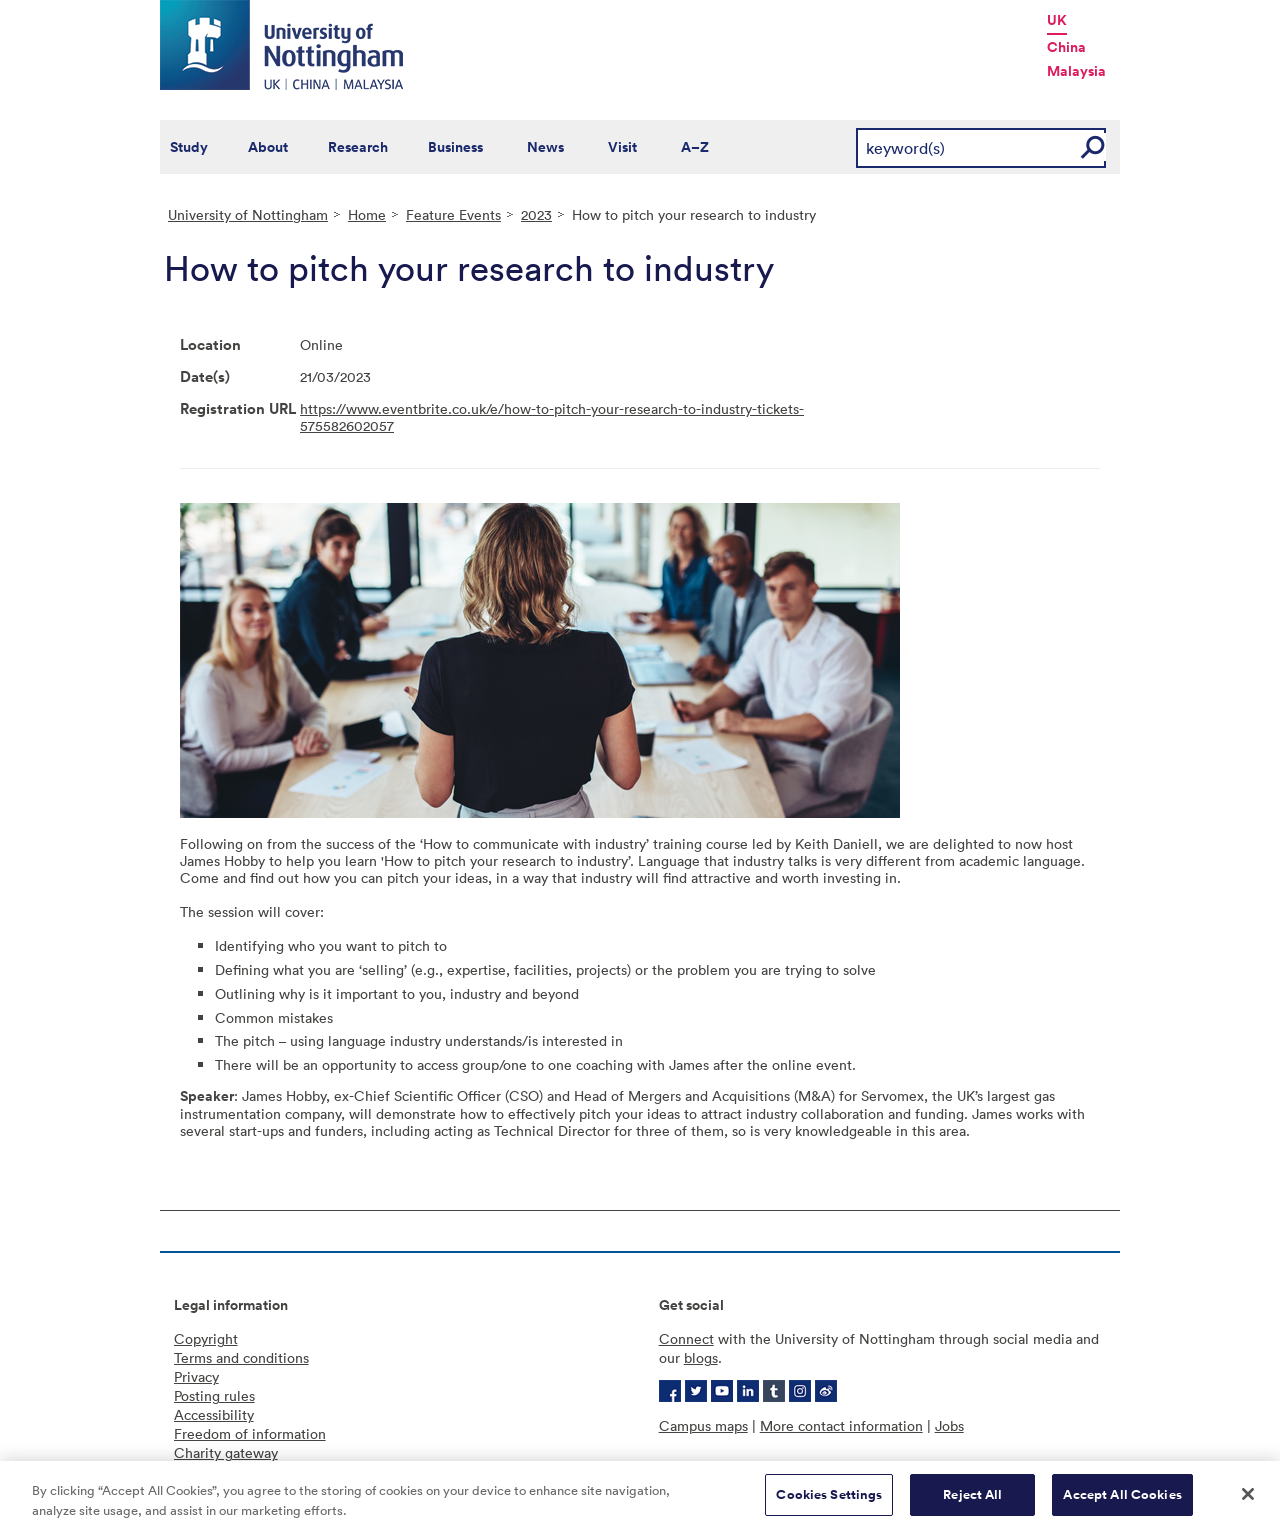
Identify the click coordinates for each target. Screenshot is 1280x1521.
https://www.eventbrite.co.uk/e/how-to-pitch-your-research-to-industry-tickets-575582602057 (552, 417)
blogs (701, 1357)
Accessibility (214, 1414)
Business (455, 147)
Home (367, 214)
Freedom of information (250, 1433)
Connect (686, 1338)
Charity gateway (226, 1452)
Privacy (196, 1376)
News (545, 147)
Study (189, 147)
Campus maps (703, 1425)
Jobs (949, 1425)
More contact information (841, 1425)
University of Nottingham (248, 214)
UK (1057, 20)
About (268, 147)
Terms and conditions (241, 1357)
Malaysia (1076, 71)
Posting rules (214, 1395)
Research (358, 147)
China (1066, 47)
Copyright (206, 1338)
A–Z (695, 147)
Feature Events (453, 214)
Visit (622, 147)
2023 (536, 214)
